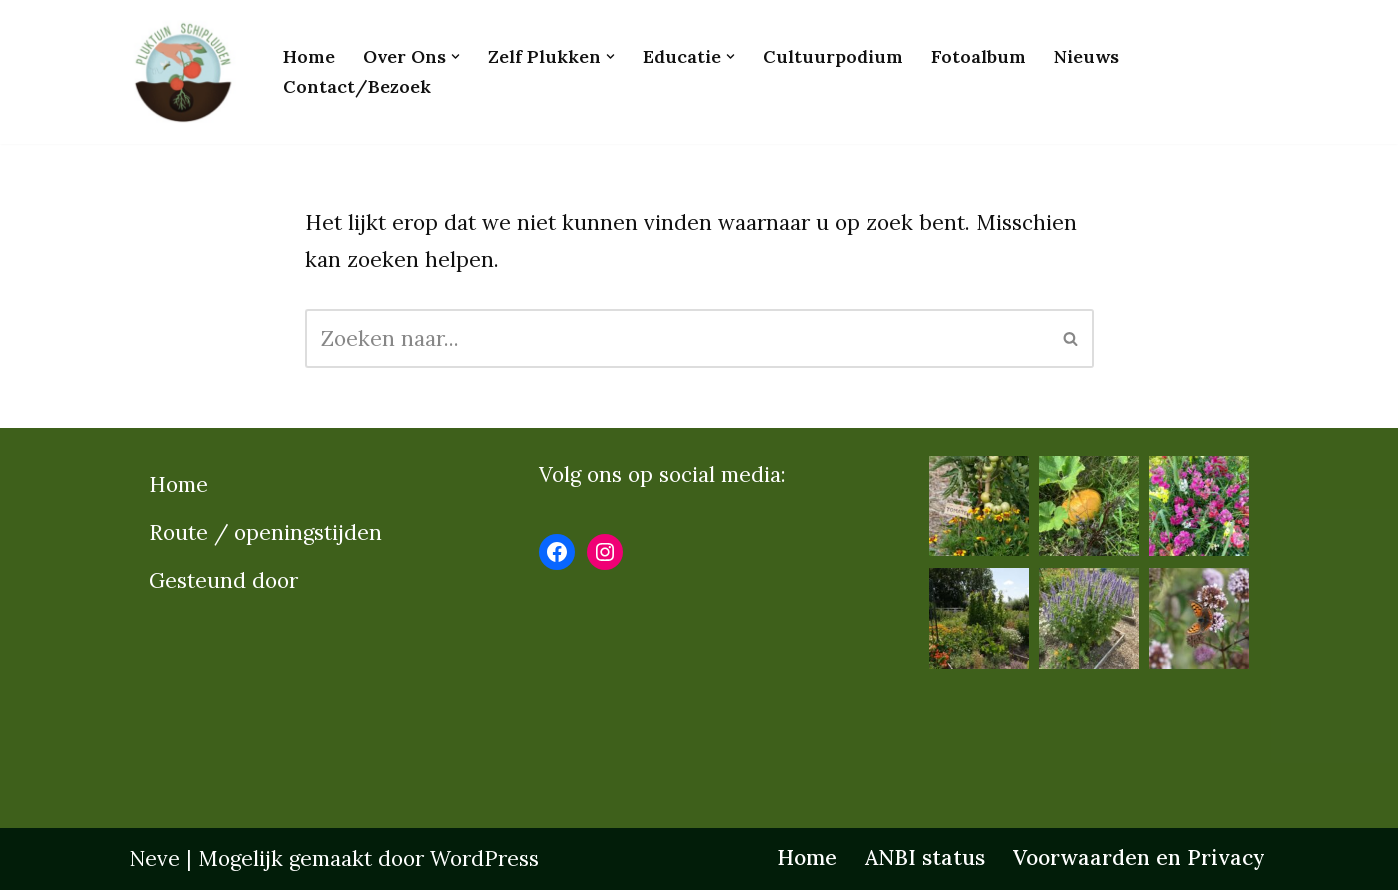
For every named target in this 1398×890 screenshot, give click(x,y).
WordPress (484, 858)
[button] (455, 56)
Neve (154, 858)
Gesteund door (223, 580)
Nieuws (1086, 56)
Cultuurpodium (833, 56)
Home (309, 56)
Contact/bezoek (357, 86)
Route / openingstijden (265, 532)
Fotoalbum (978, 56)
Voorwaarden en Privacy (1139, 857)
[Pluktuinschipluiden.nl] (189, 72)
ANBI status (925, 857)
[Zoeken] (677, 338)
